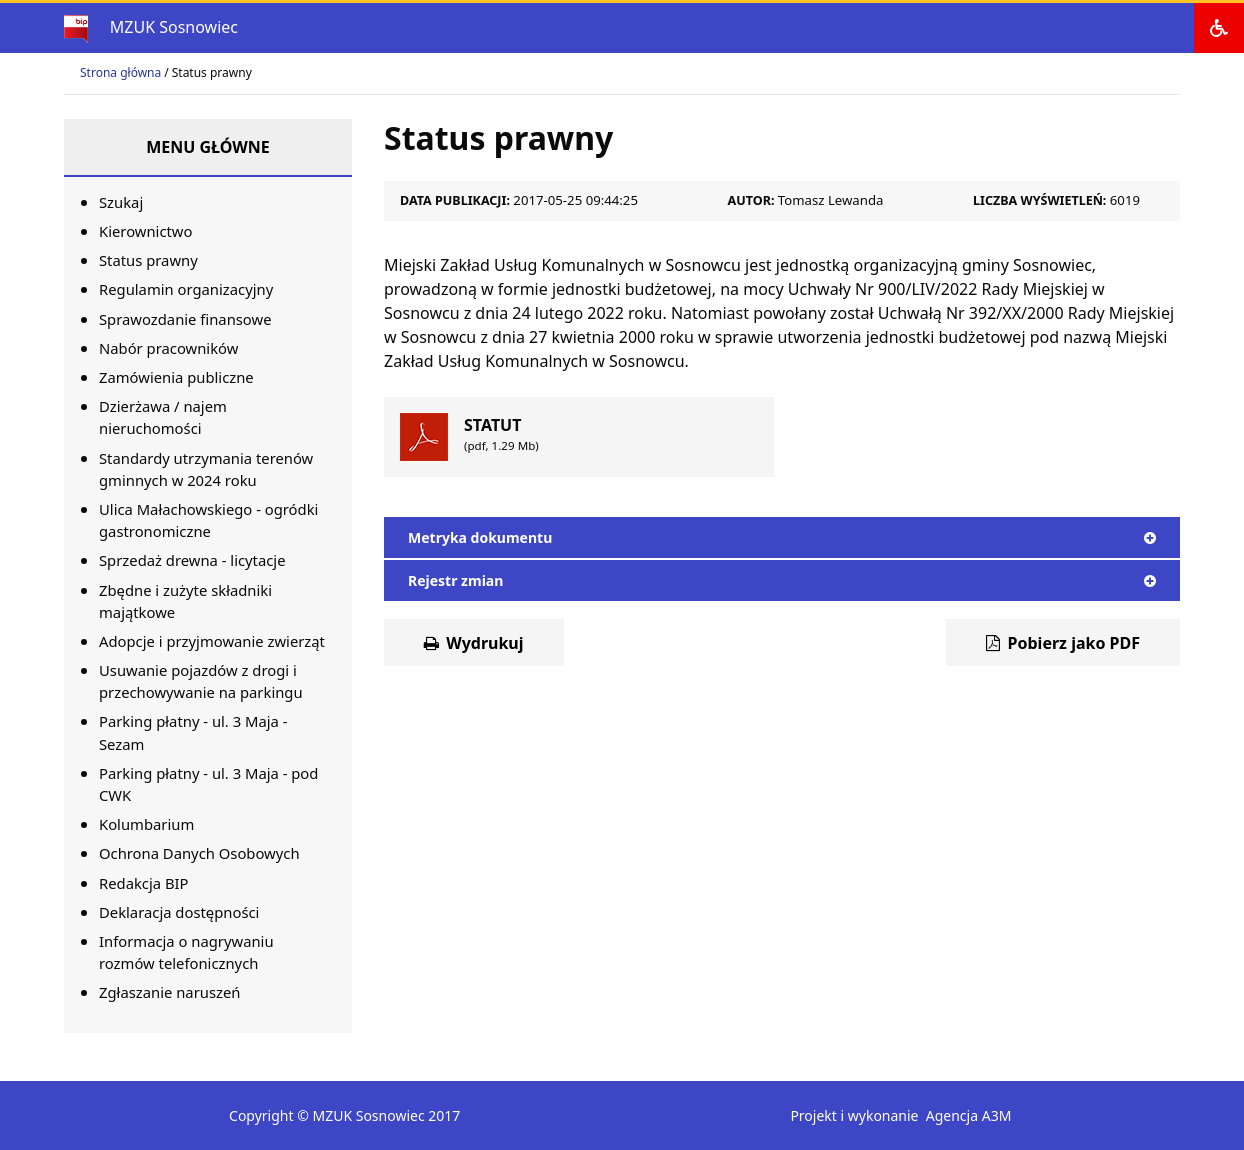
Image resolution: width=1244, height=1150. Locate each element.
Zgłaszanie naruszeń (169, 992)
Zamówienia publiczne (176, 377)
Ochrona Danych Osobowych (199, 853)
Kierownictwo (145, 231)
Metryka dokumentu (782, 537)
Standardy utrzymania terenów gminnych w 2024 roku (206, 469)
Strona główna (120, 72)
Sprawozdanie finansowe (185, 319)
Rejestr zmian (782, 580)
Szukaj (121, 202)
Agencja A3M (969, 1115)
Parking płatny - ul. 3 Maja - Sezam (193, 732)
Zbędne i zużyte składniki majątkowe (185, 601)
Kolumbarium (146, 824)
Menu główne (208, 147)
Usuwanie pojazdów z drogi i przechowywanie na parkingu (201, 681)
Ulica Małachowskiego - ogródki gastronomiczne (208, 520)
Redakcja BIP (144, 883)
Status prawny (148, 260)
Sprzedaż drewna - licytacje (192, 560)
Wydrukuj (474, 643)
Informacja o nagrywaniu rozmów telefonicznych (186, 952)
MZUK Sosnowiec (174, 27)
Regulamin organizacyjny (186, 289)
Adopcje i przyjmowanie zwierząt (212, 641)
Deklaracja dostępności (179, 912)
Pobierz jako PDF (1063, 643)
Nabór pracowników (168, 348)
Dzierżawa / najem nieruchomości (163, 417)
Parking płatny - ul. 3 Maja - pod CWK (208, 784)
